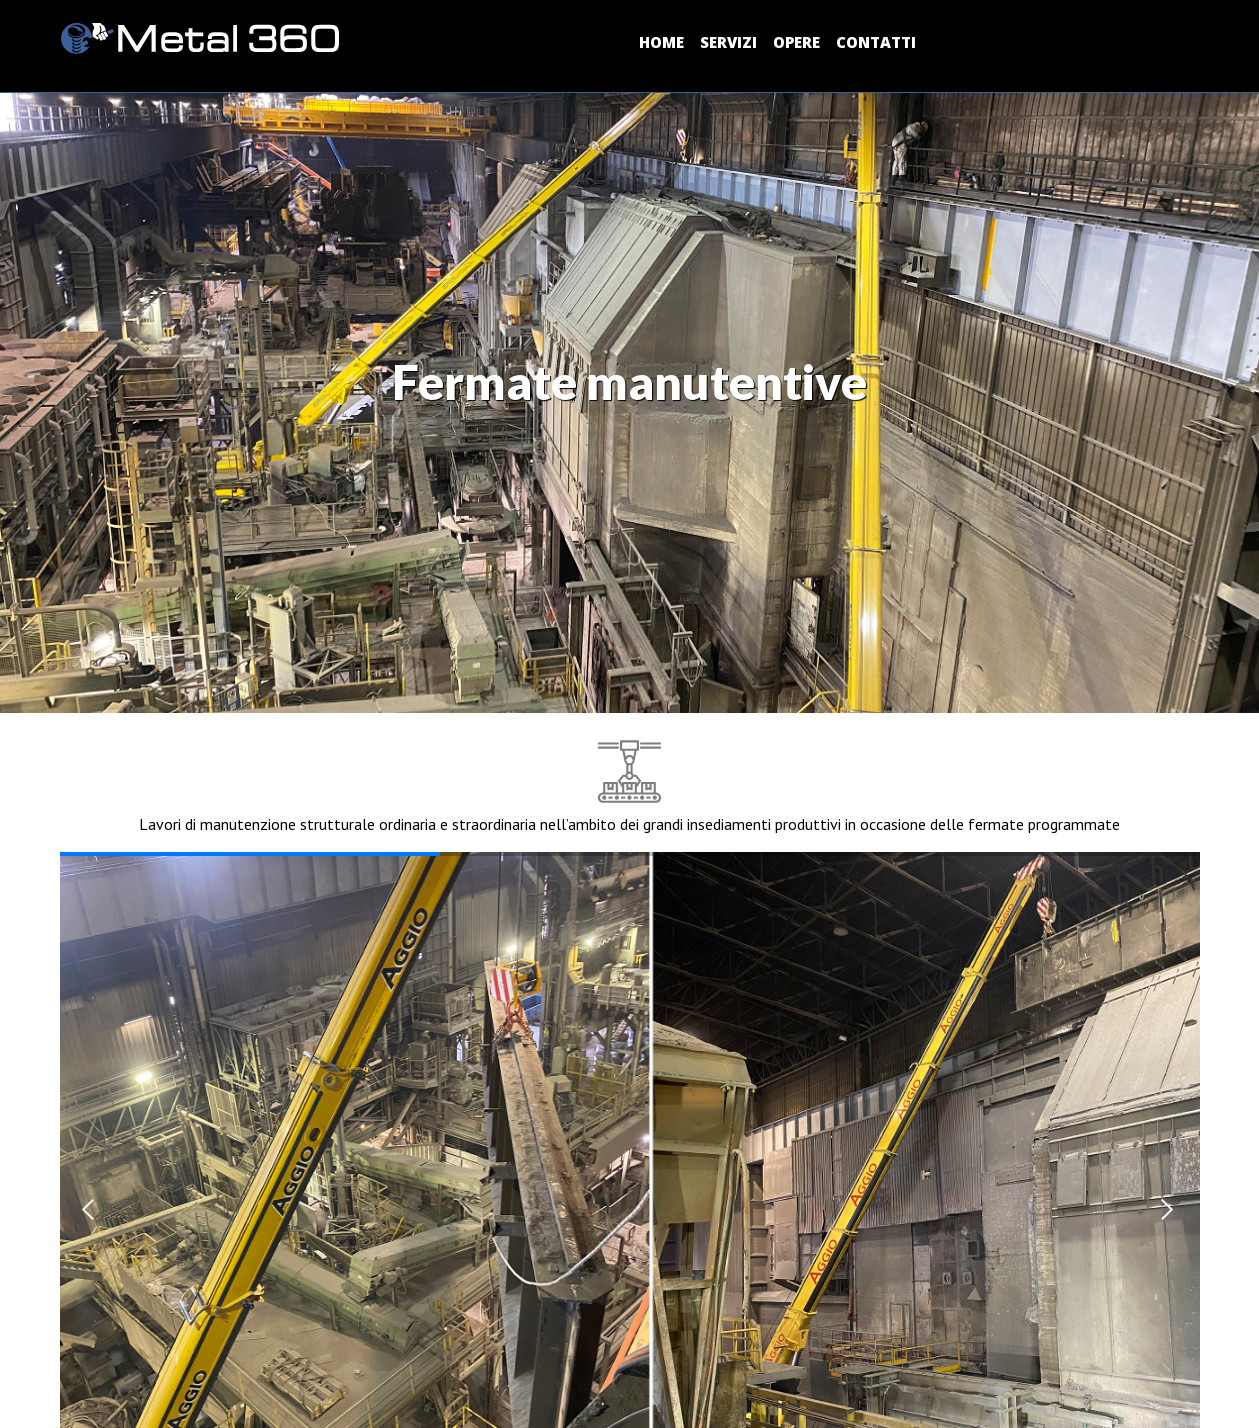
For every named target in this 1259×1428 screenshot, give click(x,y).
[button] (91, 1209)
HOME (661, 42)
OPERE (796, 42)
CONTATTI (876, 42)
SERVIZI (728, 42)
